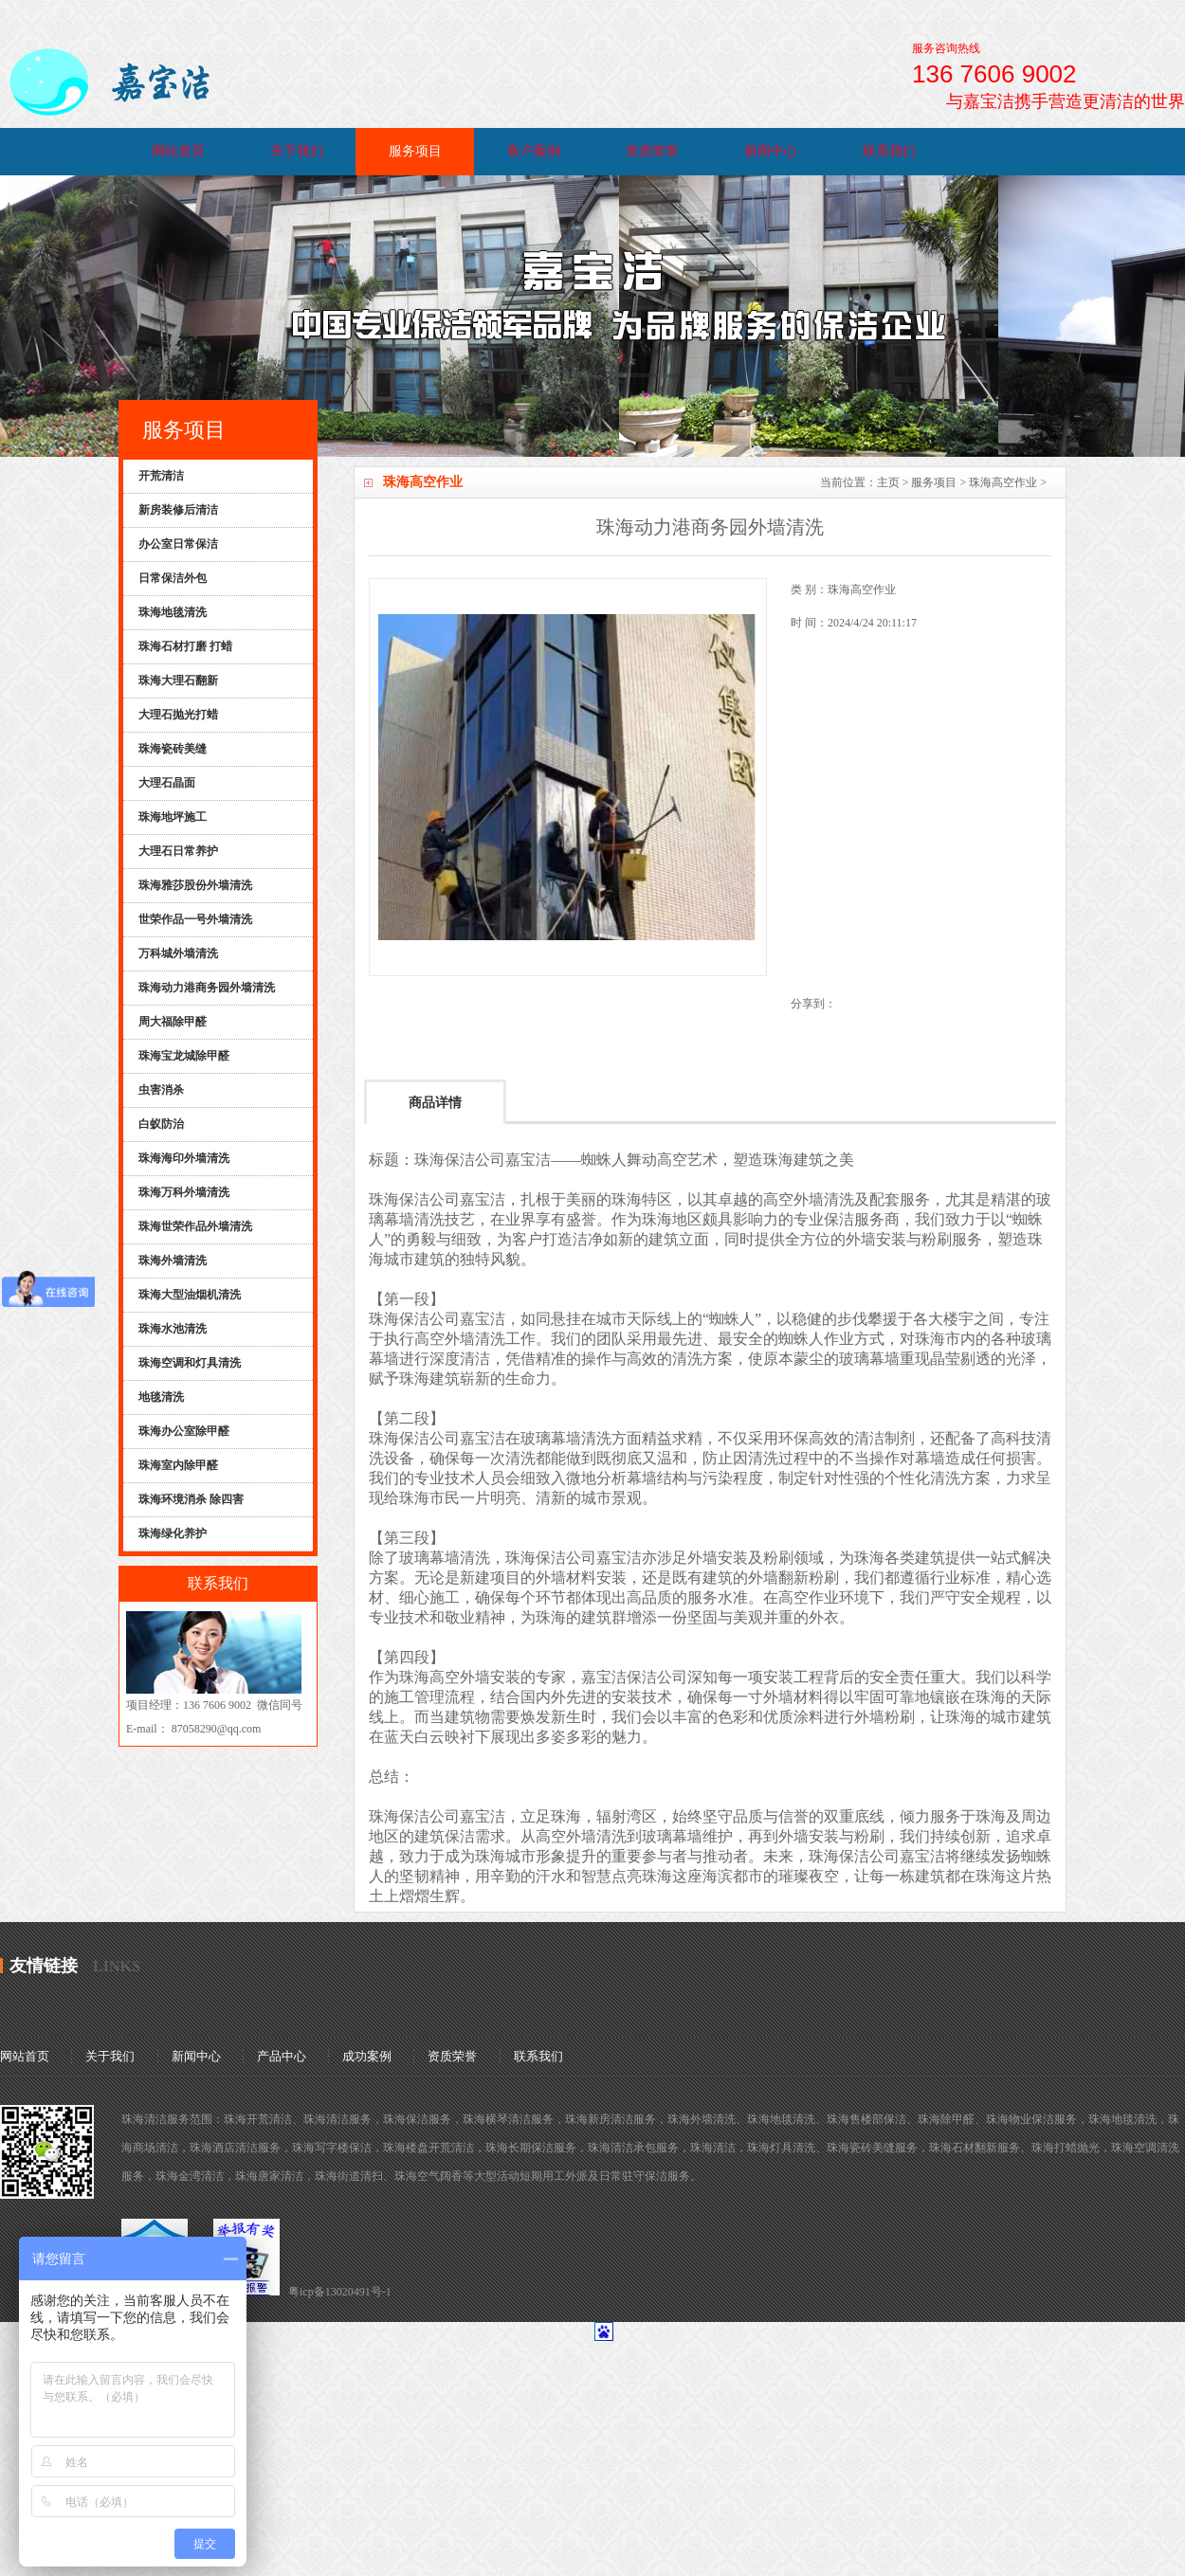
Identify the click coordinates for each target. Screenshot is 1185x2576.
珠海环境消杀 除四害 (191, 1499)
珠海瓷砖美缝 (172, 748)
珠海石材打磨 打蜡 (185, 646)
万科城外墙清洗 (178, 953)
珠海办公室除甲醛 (183, 1431)
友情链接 (43, 1965)
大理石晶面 (166, 782)
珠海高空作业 (1003, 482)
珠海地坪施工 (172, 817)
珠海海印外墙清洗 (183, 1158)
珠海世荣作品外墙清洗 (195, 1226)
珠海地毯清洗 (172, 612)
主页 (888, 482)
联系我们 (889, 151)
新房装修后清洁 (178, 510)
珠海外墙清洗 (172, 1260)
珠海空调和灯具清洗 (189, 1363)
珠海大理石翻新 (178, 680)
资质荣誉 (652, 151)
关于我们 (296, 151)
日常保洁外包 (172, 578)
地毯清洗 (161, 1397)
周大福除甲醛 (172, 1021)
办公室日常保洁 (178, 544)
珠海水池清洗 (172, 1328)
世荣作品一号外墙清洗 (195, 919)
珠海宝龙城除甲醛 (183, 1055)
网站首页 (178, 151)
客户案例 (533, 151)
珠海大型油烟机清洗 (189, 1294)
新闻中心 (770, 151)
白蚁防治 (161, 1124)
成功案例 (367, 2056)
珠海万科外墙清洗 (183, 1192)
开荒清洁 (161, 475)
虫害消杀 (161, 1090)
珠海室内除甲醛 (178, 1465)
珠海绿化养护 (172, 1533)
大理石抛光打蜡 (178, 714)
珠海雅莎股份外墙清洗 (195, 885)
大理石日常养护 (178, 851)
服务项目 (415, 151)
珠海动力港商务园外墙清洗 (206, 987)
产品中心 (281, 2056)
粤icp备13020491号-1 (340, 2291)
